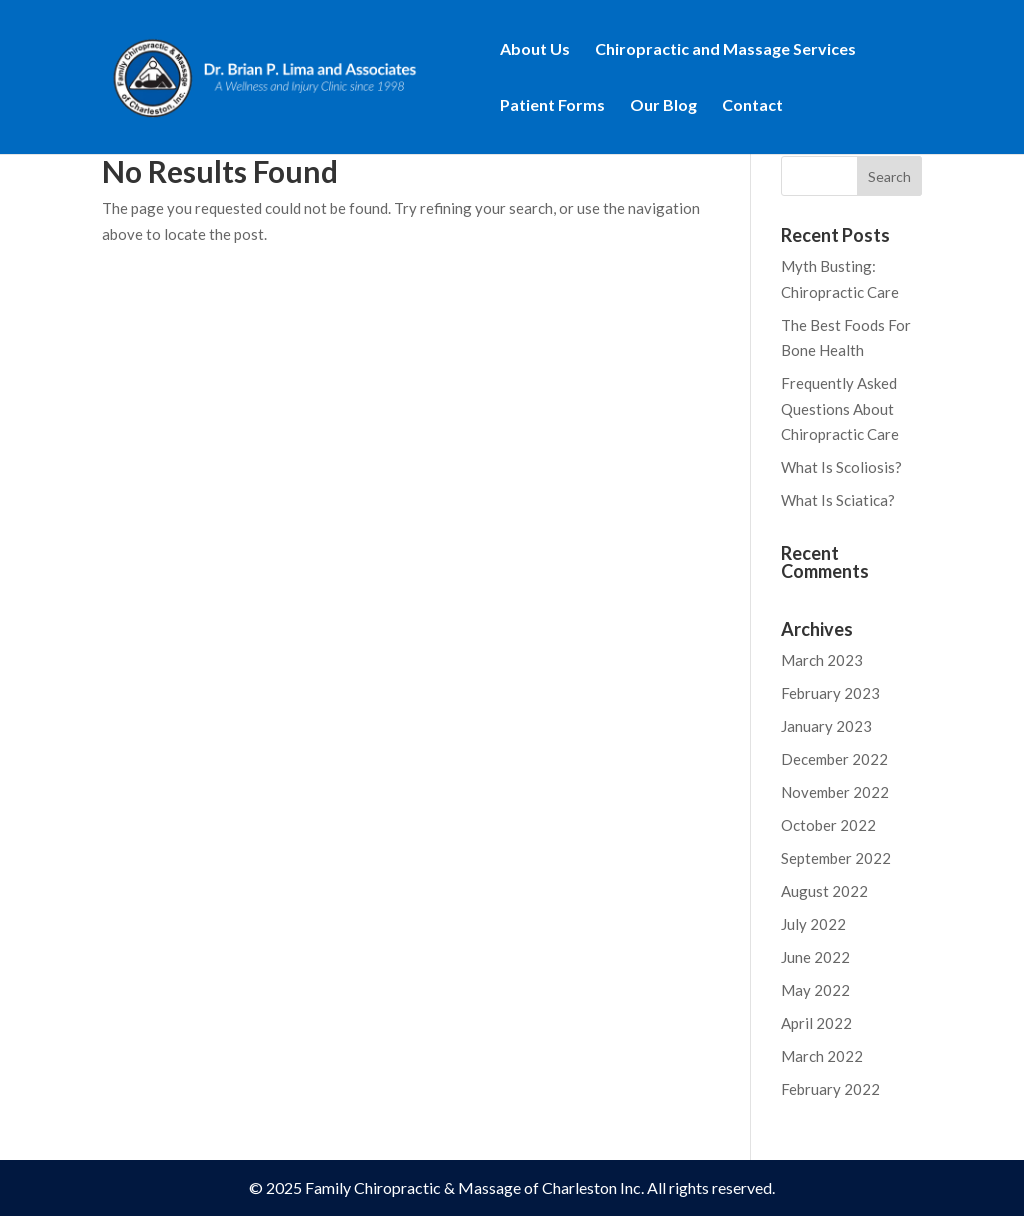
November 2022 (835, 792)
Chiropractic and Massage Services (725, 50)
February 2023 (830, 693)
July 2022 (813, 924)
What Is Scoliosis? (841, 467)
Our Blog (663, 106)
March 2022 (822, 1056)
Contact (752, 106)
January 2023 (826, 726)
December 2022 (834, 759)
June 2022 (815, 957)
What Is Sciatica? (838, 500)
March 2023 (822, 660)
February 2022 (830, 1089)
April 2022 (816, 1023)
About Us (535, 50)
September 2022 (836, 858)
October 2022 (828, 825)
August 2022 (824, 891)
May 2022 (815, 990)
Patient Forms (552, 106)
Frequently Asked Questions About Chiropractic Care (840, 408)
